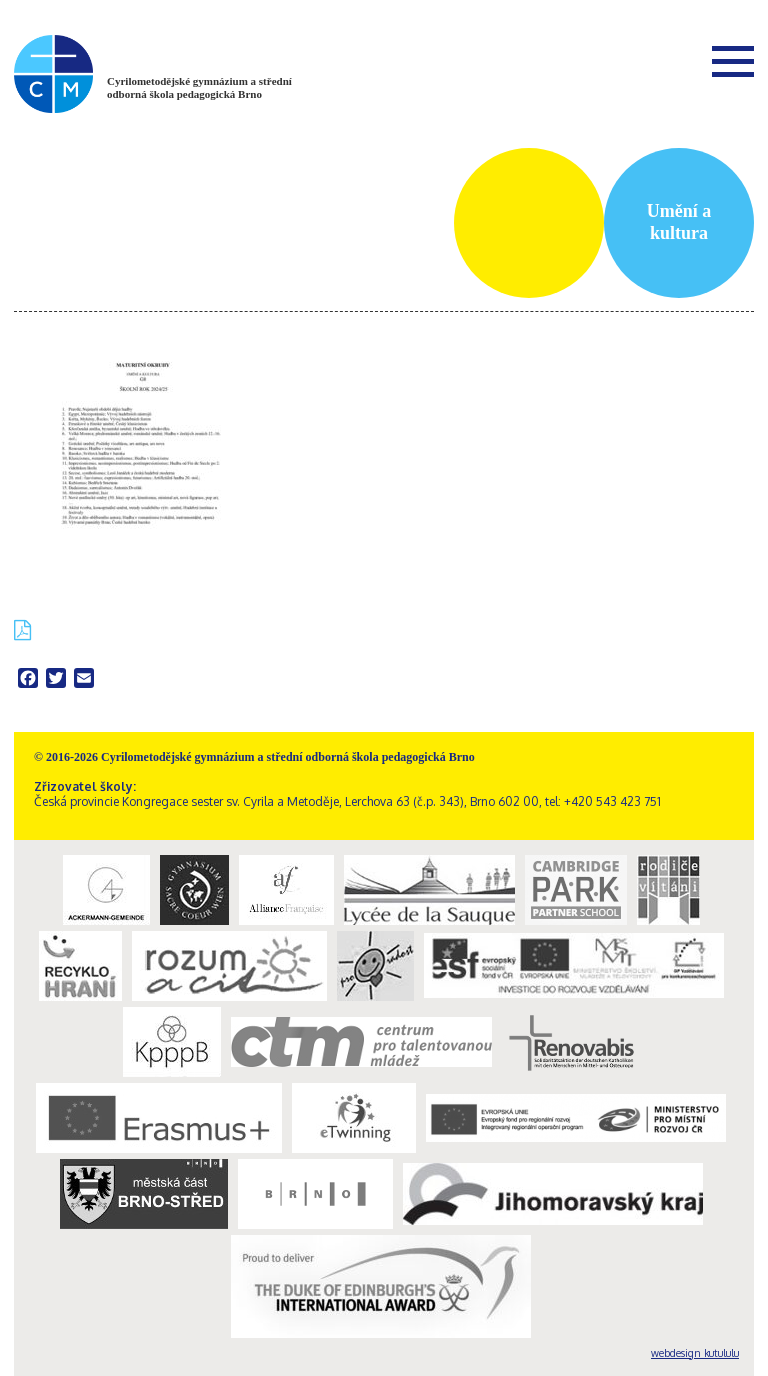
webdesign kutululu (695, 1353)
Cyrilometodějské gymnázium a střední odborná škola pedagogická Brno (199, 87)
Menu (733, 61)
